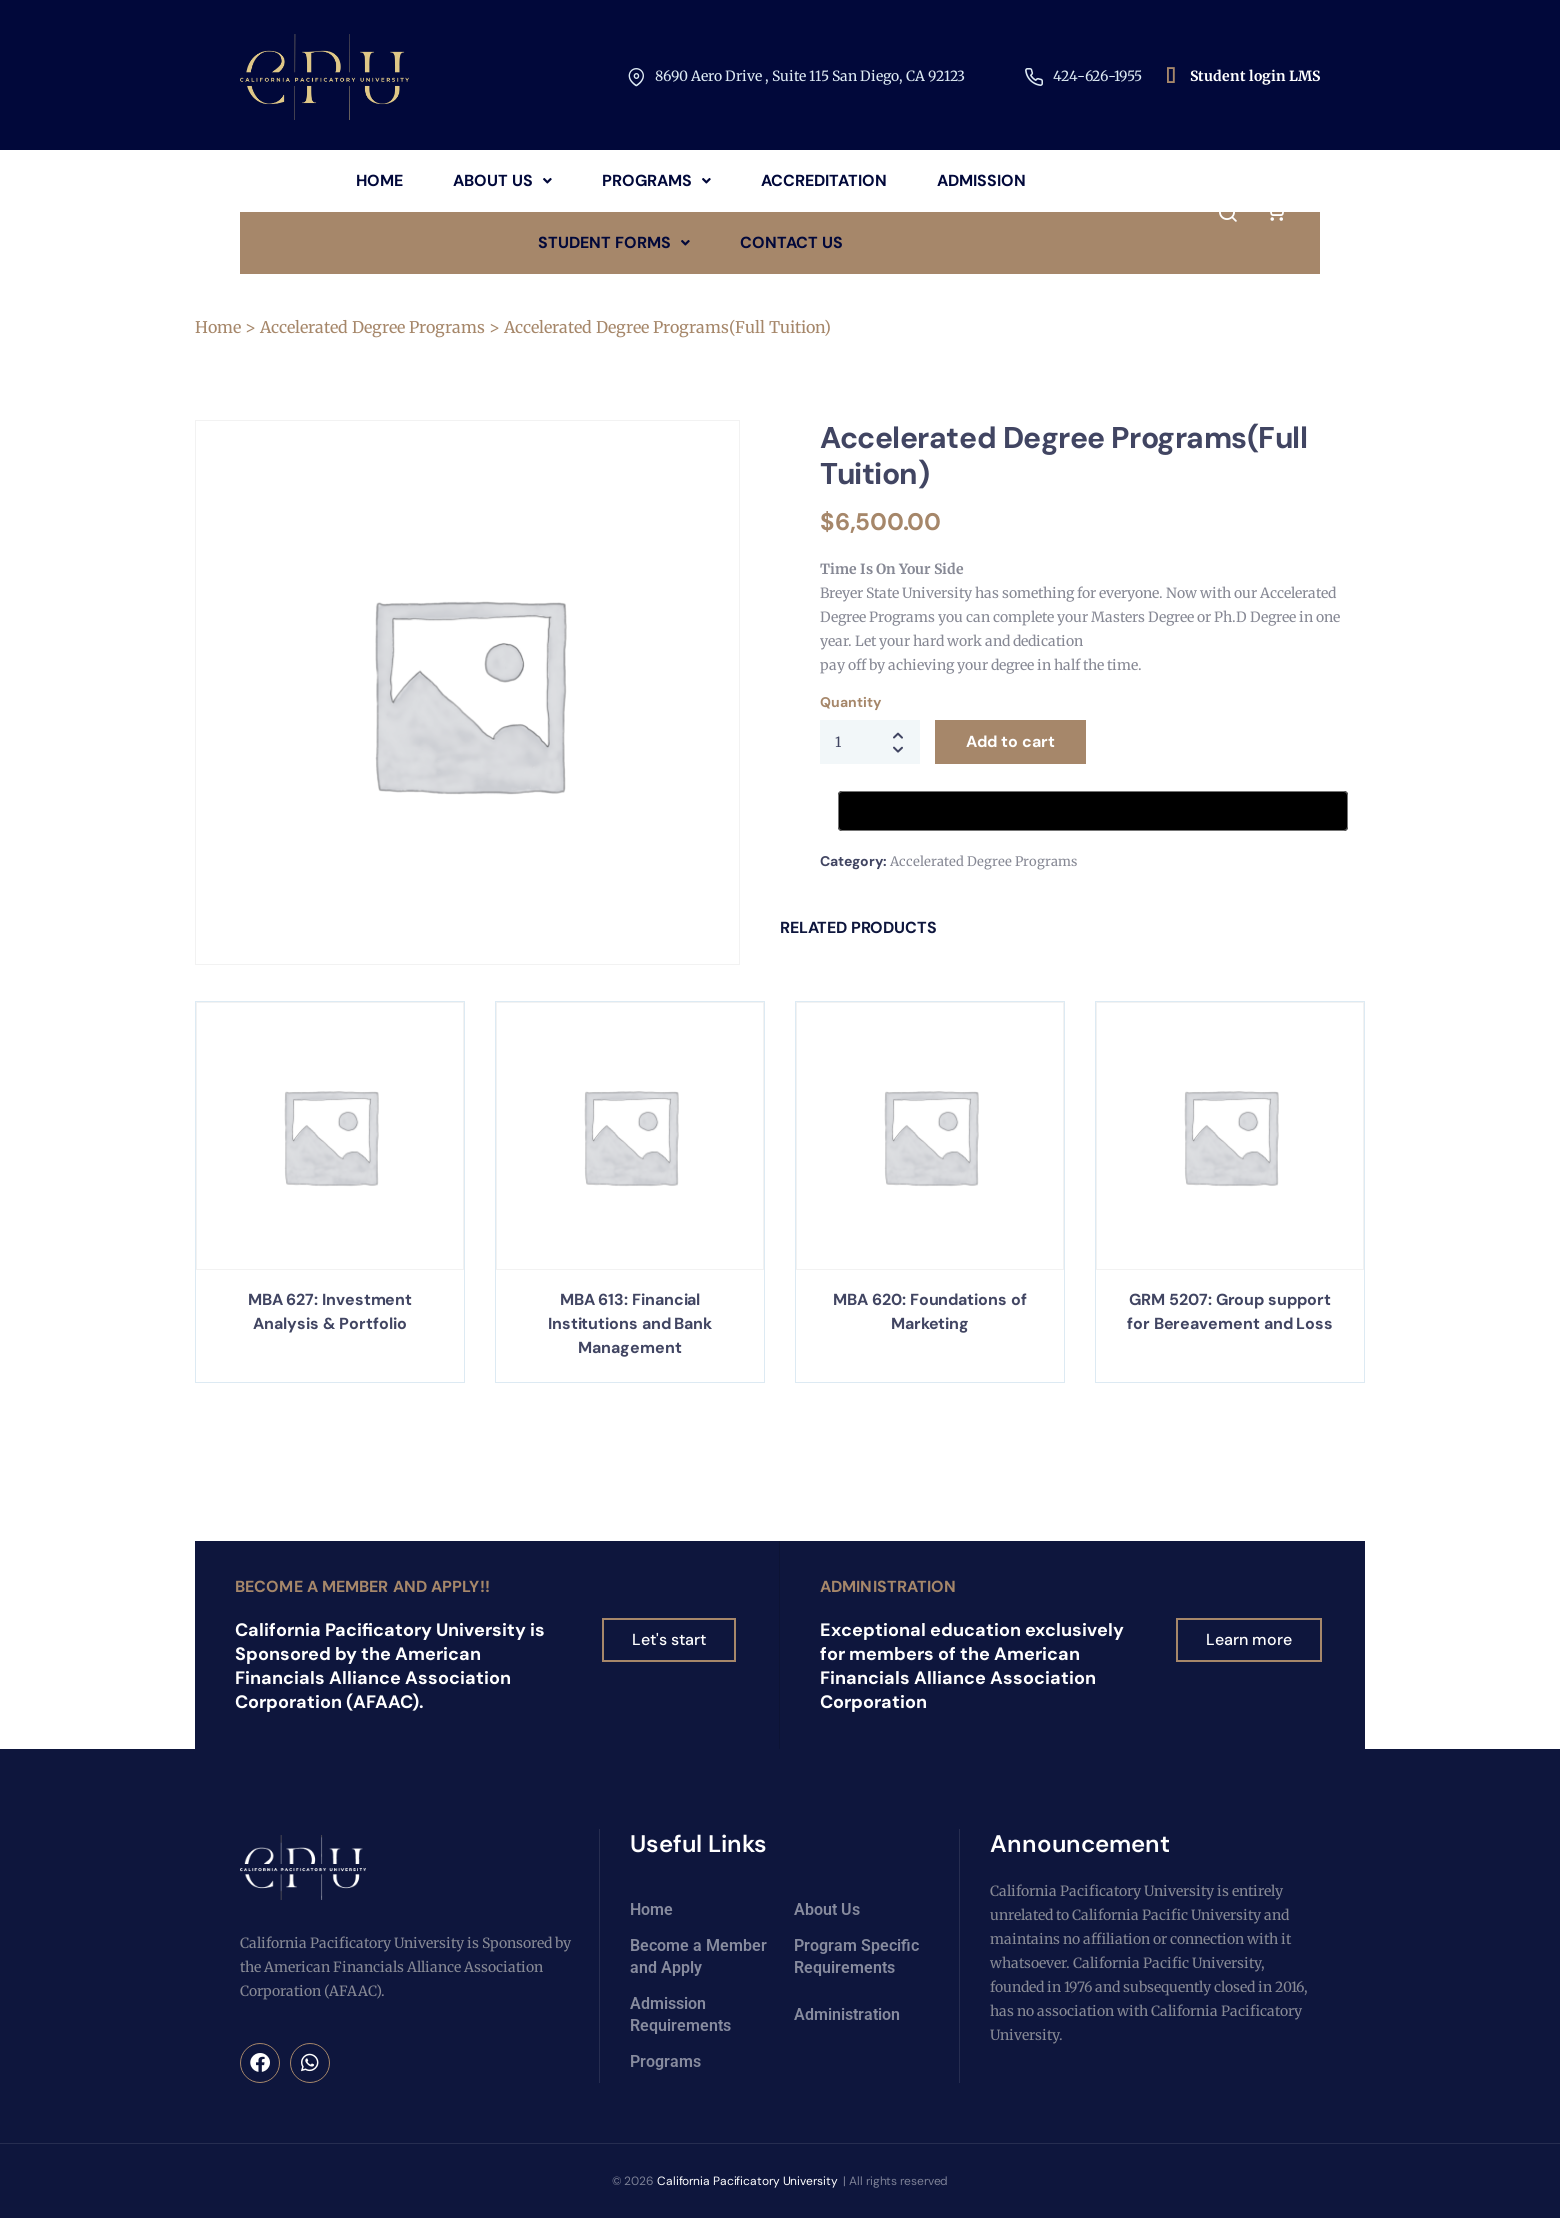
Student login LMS (1255, 76)
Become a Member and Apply (698, 1956)
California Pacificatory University (747, 2181)
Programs (656, 180)
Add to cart (1010, 741)
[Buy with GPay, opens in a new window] (1093, 811)
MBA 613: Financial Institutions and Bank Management (630, 1323)
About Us (502, 180)
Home (379, 180)
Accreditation (824, 180)
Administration (888, 1586)
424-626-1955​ (1097, 76)
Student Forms (614, 242)
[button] (502, 181)
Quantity (850, 702)
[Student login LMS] (1171, 77)
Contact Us (791, 242)
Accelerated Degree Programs (372, 327)
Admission (981, 180)
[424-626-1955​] (1034, 77)
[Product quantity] (870, 742)
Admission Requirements (680, 2014)
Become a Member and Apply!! (362, 1586)
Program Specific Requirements (856, 1956)
